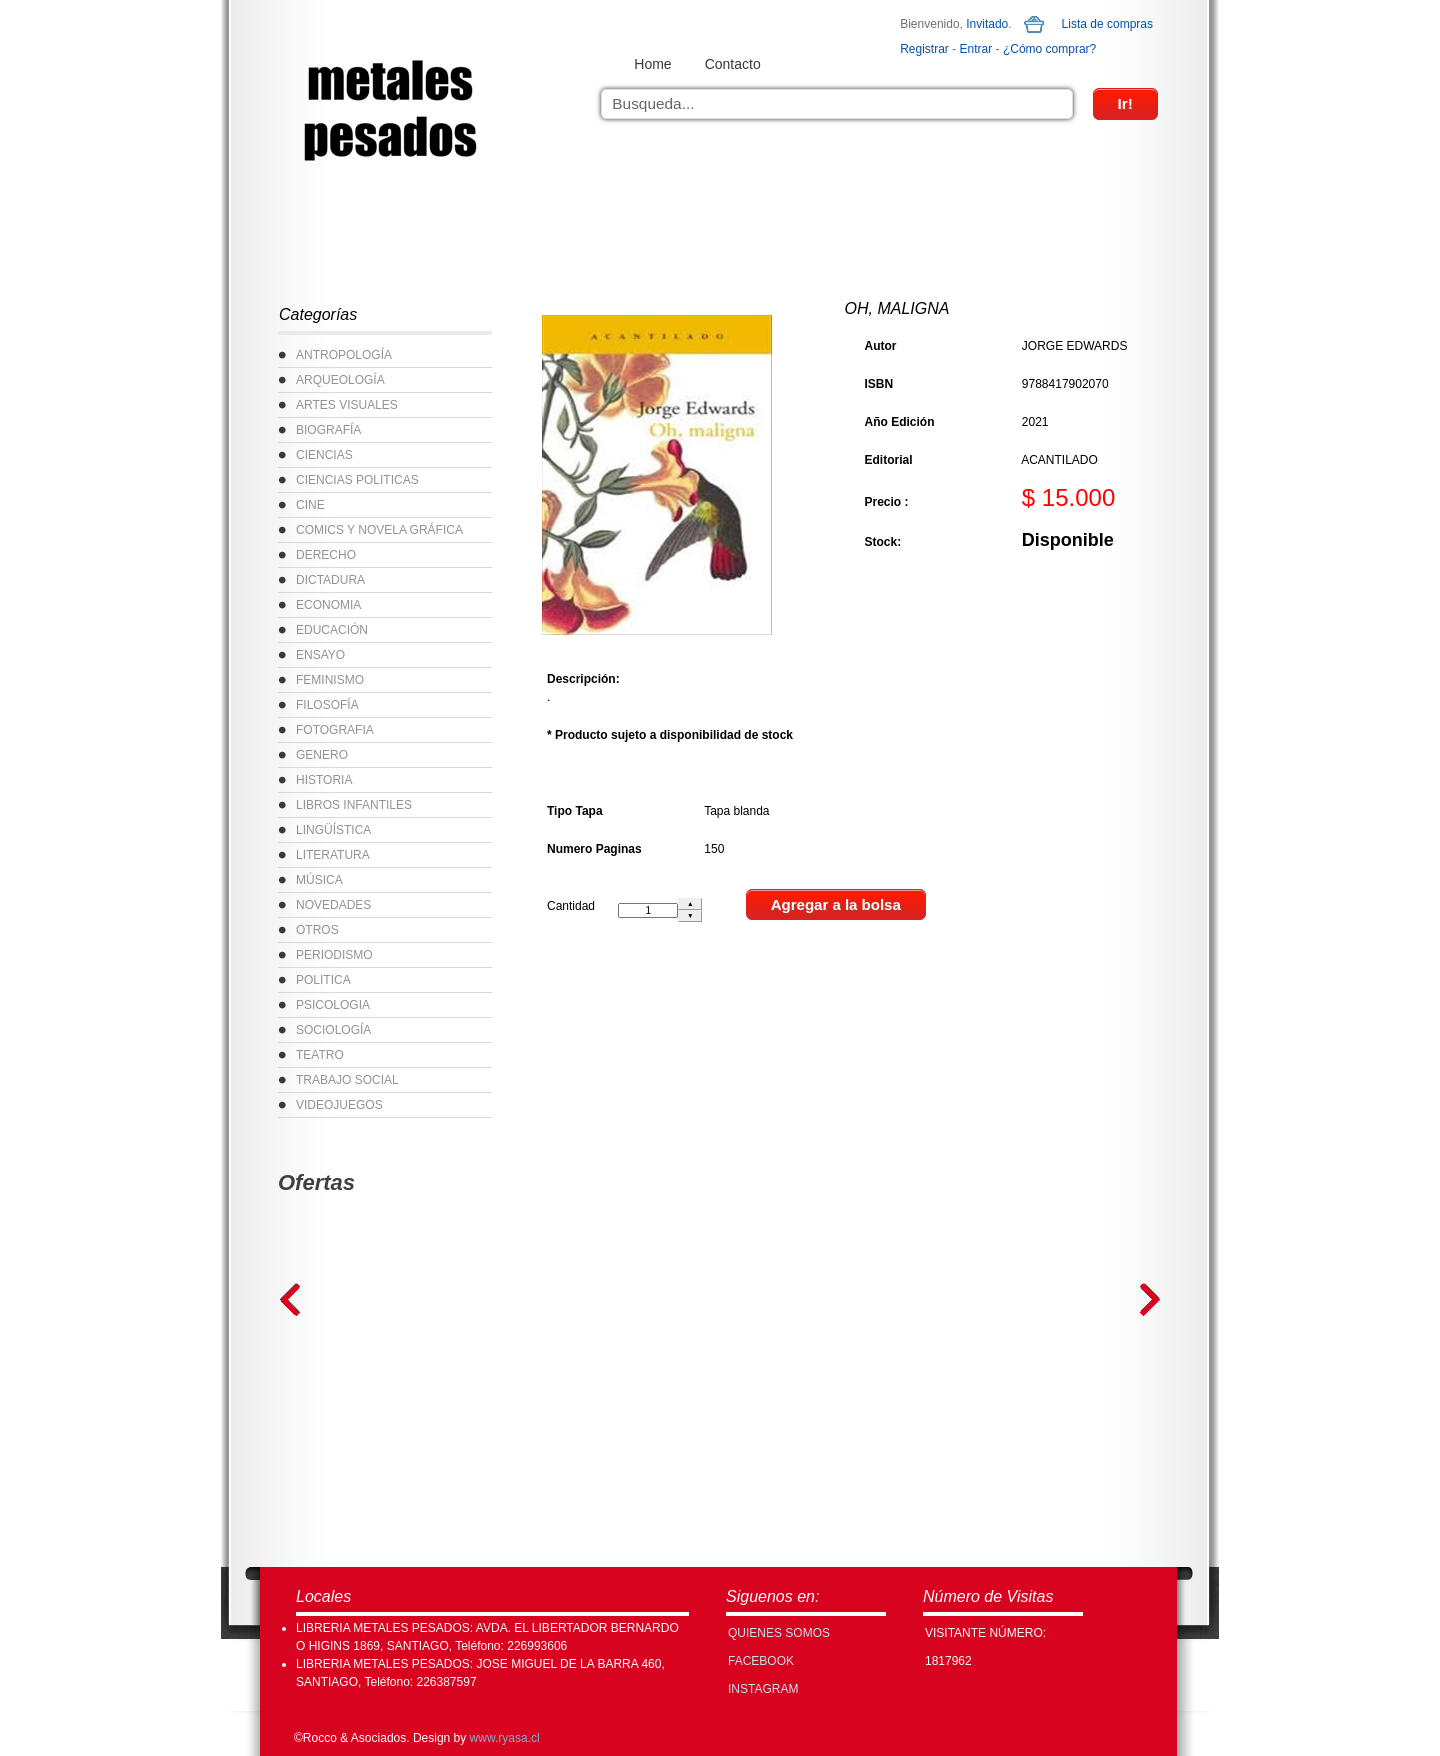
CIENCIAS (324, 455)
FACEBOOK (761, 1661)
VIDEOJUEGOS (339, 1105)
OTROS (317, 930)
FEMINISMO (330, 680)
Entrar (976, 49)
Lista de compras (1107, 24)
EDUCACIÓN (332, 630)
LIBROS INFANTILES (354, 805)
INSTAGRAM (763, 1689)
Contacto (733, 64)
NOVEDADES (333, 905)
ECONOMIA (328, 605)
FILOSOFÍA (327, 705)
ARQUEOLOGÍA (340, 380)
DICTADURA (330, 580)
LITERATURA (333, 855)
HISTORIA (324, 780)
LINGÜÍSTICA (333, 830)
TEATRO (320, 1055)
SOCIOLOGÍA (333, 1030)
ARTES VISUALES (347, 405)
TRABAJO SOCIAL (347, 1080)
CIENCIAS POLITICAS (357, 480)
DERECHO (326, 555)
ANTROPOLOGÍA (344, 355)
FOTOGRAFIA (335, 730)
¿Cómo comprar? (1049, 49)
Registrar (924, 49)
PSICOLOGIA (333, 1005)
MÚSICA (319, 880)
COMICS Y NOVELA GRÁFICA (379, 530)
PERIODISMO (334, 955)
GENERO (322, 755)
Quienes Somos (779, 1633)
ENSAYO (320, 655)
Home (652, 64)
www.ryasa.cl (505, 1738)
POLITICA (323, 980)
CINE (310, 505)
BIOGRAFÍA (328, 430)
